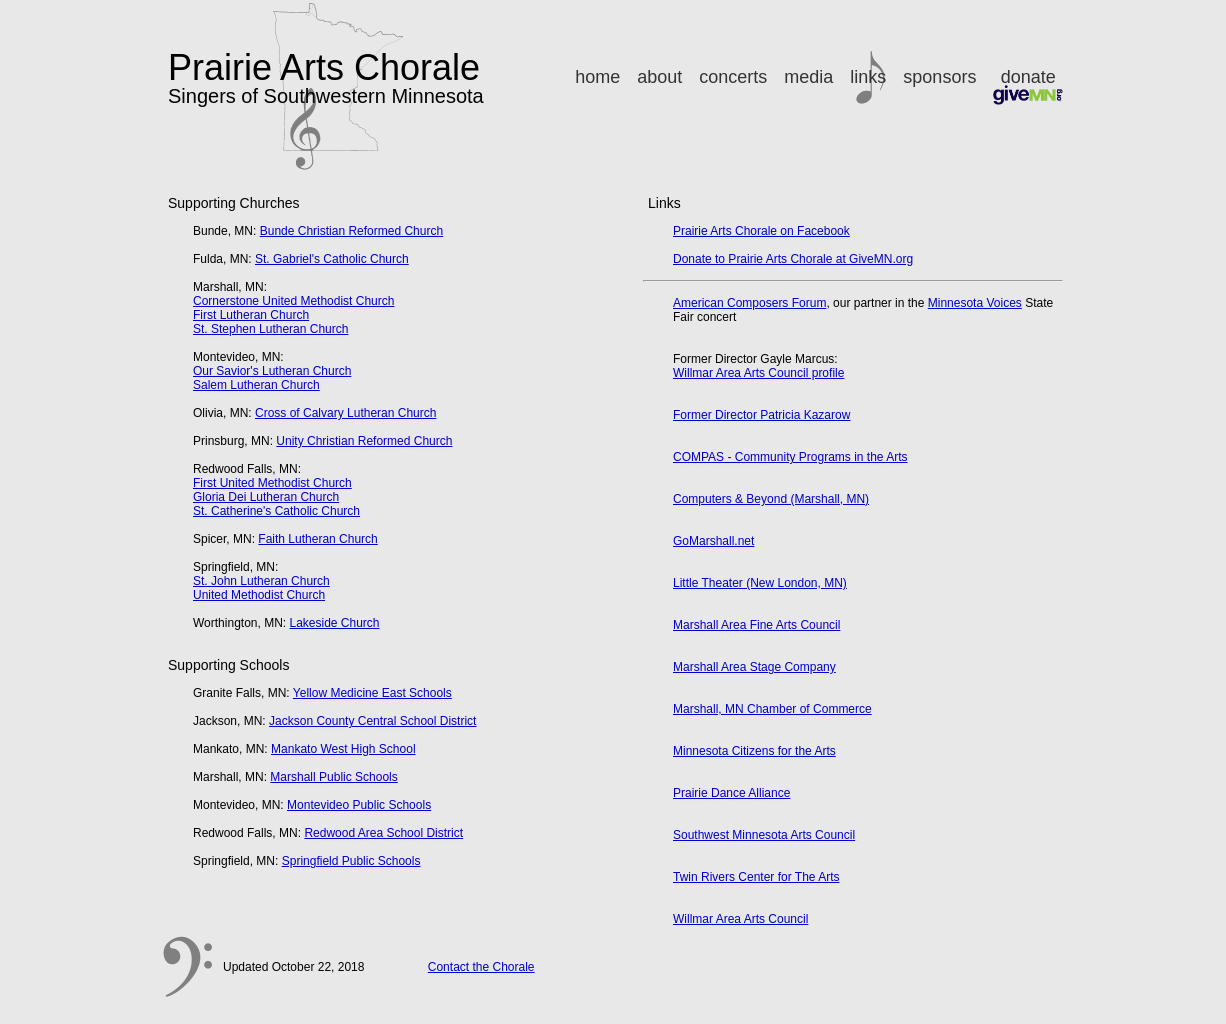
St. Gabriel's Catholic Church (332, 259)
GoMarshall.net (713, 541)
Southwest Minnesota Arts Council (764, 835)
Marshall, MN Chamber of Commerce (772, 709)
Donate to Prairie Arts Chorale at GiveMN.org (793, 259)
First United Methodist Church (272, 483)
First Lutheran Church (251, 315)
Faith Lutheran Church (317, 539)
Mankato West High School (343, 749)
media (808, 77)
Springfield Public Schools (351, 861)
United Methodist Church (259, 595)
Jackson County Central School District (372, 721)
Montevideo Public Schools (359, 805)
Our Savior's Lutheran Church (272, 371)
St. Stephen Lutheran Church (270, 329)
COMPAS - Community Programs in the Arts (790, 457)
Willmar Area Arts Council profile (758, 373)
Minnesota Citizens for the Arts (754, 751)
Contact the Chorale (481, 967)
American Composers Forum (749, 303)
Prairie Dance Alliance (731, 793)
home (597, 77)
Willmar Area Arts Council (740, 919)
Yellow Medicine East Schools (372, 693)
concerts (733, 77)
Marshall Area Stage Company (754, 667)
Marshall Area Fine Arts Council (756, 625)
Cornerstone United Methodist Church (293, 301)
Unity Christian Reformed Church (364, 441)
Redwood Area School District (383, 833)
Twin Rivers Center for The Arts (756, 877)
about (659, 77)
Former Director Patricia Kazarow (761, 415)
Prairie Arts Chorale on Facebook (761, 231)
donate (1028, 86)
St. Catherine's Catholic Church (276, 511)
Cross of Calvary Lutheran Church (345, 413)
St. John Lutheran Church (261, 581)
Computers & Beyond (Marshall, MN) (771, 499)
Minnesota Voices (975, 303)
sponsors (939, 77)
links (868, 77)
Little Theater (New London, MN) (760, 583)
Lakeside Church (334, 623)
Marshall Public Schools (333, 777)
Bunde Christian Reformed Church (351, 231)
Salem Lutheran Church (256, 385)
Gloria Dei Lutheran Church (266, 497)
